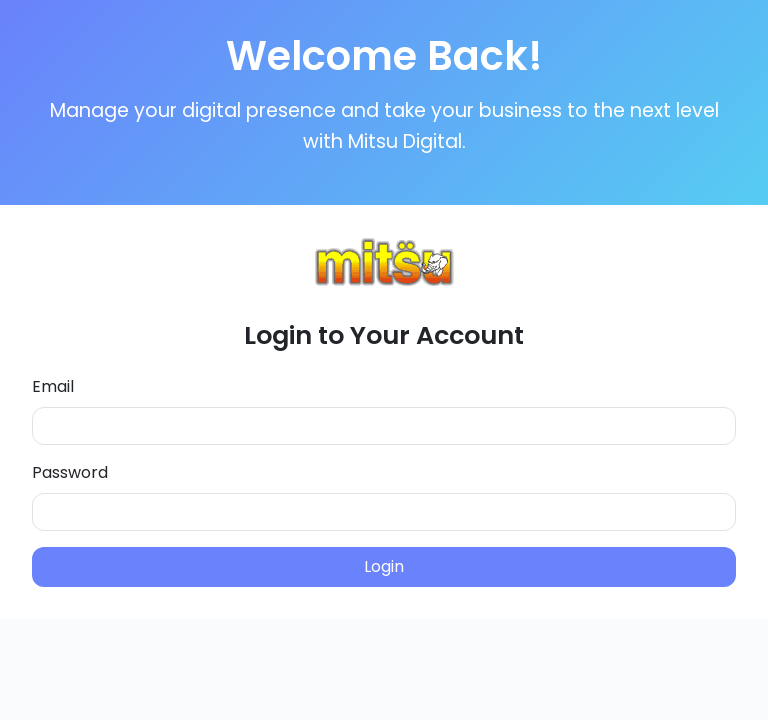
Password (70, 472)
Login (384, 566)
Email (53, 386)
